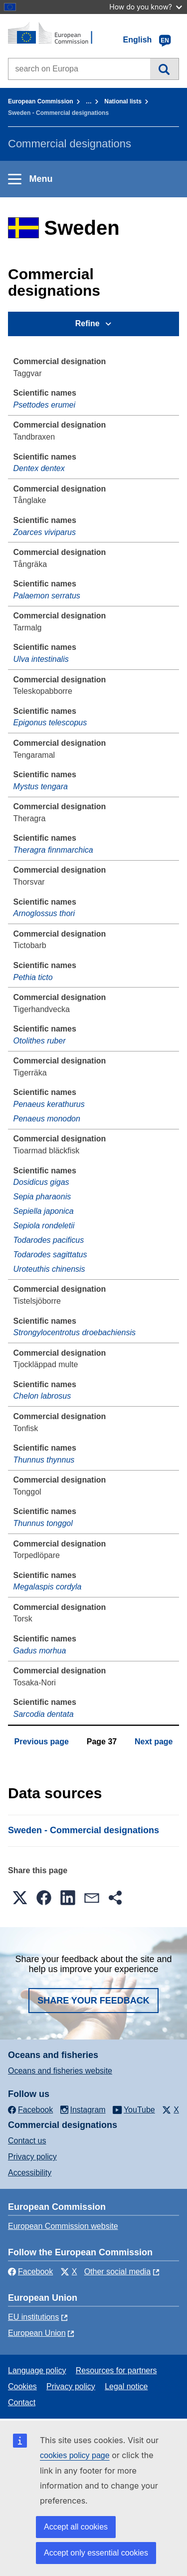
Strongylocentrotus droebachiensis (74, 1332)
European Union (37, 2333)
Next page (154, 1741)
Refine (87, 323)
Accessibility (29, 2172)
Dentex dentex (39, 468)
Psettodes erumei (44, 405)
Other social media (117, 2271)
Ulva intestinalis (41, 659)
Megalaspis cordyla (47, 1586)
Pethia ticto (33, 977)
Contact (21, 2402)
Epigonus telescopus (50, 722)
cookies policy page (75, 2455)
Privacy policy (32, 2156)
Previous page (41, 1741)
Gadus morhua (39, 1650)
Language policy (37, 2370)
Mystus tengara (40, 786)
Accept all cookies (76, 2527)
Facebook (30, 2271)
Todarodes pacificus (48, 1240)
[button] (20, 1898)
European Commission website (63, 2226)
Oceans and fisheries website (60, 2070)
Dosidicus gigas (41, 1182)
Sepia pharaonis (42, 1196)
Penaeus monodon (46, 1118)
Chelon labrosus (42, 1396)
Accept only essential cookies (96, 2553)
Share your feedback (93, 2001)
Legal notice (126, 2386)
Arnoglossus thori (44, 913)
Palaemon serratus (46, 595)
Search (164, 68)
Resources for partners (116, 2370)
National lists (123, 101)
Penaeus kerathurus (49, 1104)
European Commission (40, 101)
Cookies (22, 2386)
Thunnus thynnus (44, 1460)
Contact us (27, 2140)
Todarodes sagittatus (50, 1254)
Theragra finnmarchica (53, 850)
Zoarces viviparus (44, 532)
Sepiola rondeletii (44, 1225)
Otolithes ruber (39, 1040)
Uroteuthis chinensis (49, 1269)
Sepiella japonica (43, 1211)
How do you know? (145, 6)
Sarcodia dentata (43, 1714)
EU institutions (33, 2317)
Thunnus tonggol (43, 1523)
